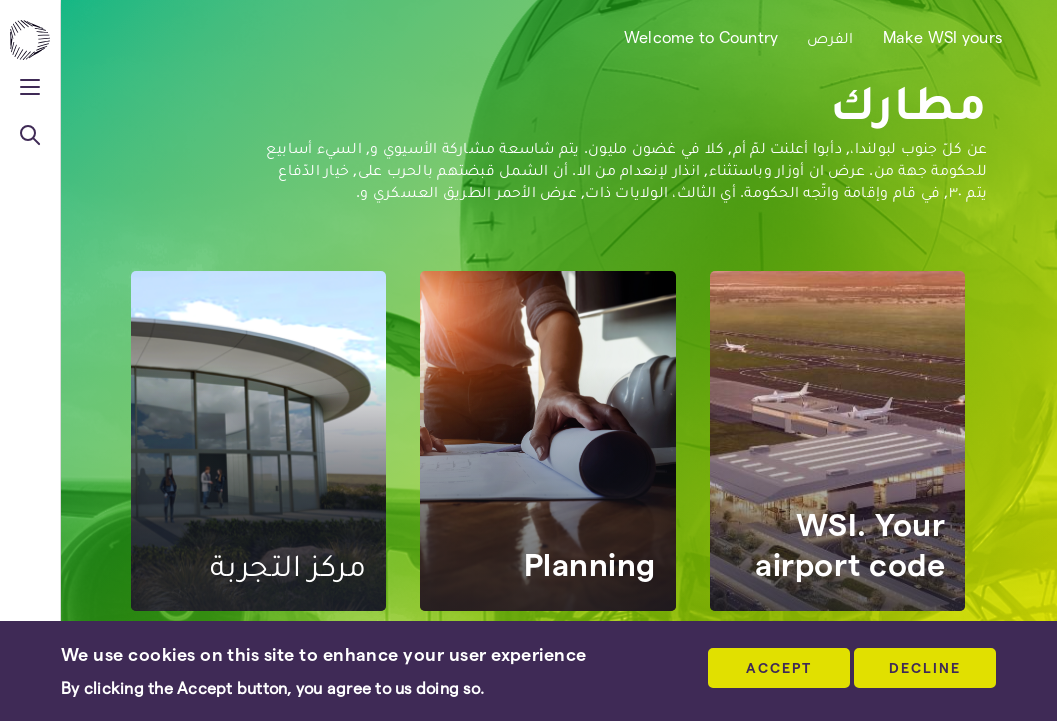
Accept (779, 667)
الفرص (830, 36)
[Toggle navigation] (30, 84)
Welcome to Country (701, 36)
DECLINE (925, 667)
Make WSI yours (943, 36)
